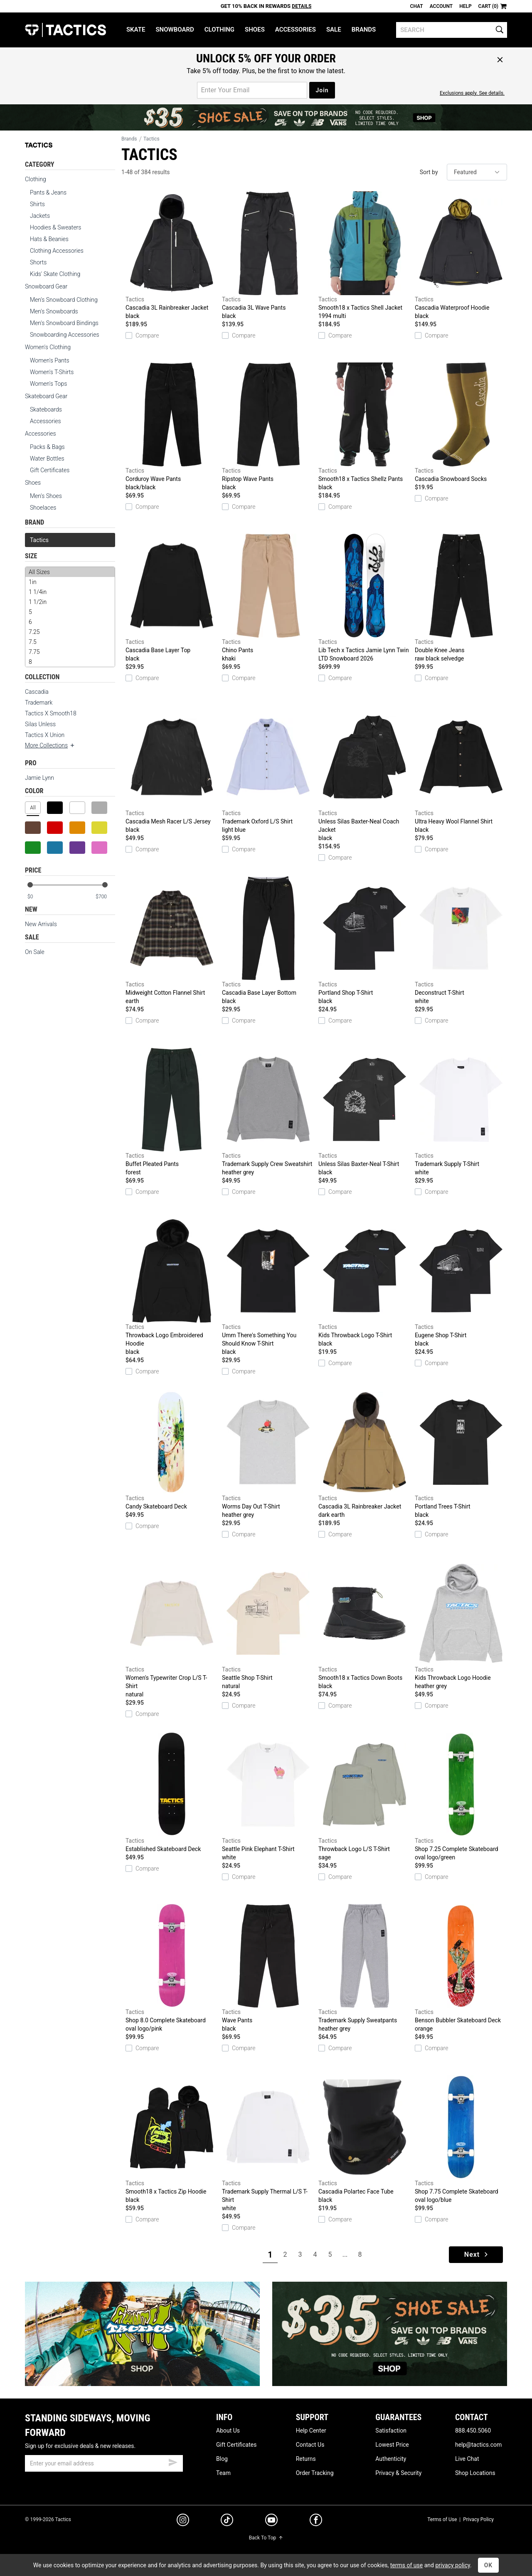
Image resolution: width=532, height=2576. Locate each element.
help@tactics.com (478, 2444)
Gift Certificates (49, 470)
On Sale (34, 952)
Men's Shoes (46, 496)
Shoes (255, 29)
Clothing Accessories (57, 250)
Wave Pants (268, 1968)
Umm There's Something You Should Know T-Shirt (268, 1287)
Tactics (65, 29)
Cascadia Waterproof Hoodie (461, 255)
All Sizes (70, 572)
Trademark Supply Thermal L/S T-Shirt (268, 2143)
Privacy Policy (478, 2519)
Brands (364, 29)
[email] (104, 2463)
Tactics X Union (44, 735)
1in (70, 582)
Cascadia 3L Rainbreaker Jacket (172, 255)
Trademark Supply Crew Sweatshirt (268, 1112)
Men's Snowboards (54, 311)
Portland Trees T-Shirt (461, 1454)
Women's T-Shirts (52, 372)
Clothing (219, 29)
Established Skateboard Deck (172, 1792)
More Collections (50, 745)
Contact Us (310, 2444)
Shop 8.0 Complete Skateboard (172, 1968)
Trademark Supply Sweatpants (364, 1968)
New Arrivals (41, 924)
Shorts (38, 262)
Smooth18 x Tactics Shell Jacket (364, 255)
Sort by (429, 172)
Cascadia (37, 691)
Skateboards (46, 409)
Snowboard (174, 29)
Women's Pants (49, 360)
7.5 (70, 642)
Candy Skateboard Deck (172, 1450)
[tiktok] (227, 2521)
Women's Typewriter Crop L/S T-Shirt (172, 1629)
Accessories (295, 29)
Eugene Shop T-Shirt (461, 1283)
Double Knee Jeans (461, 598)
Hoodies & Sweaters (55, 227)
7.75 (70, 652)
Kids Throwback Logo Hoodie (461, 1625)
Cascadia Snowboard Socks (461, 422)
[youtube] (271, 2521)
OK (488, 2565)
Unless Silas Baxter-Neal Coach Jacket (364, 773)
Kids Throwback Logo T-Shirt (364, 1283)
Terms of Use (442, 2519)
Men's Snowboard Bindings (64, 323)
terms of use (406, 2565)
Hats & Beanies (49, 239)
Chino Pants (268, 598)
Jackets (40, 215)
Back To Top (266, 2538)
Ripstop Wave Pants (268, 426)
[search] (451, 30)
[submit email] (173, 2461)
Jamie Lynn (39, 777)
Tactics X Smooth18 (50, 713)
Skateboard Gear (46, 396)
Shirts (37, 204)
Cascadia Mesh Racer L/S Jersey (172, 769)
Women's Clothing (48, 347)
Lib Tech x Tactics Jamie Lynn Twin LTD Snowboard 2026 (364, 598)
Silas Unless (40, 724)
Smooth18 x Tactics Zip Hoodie (172, 2139)
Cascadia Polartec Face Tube (364, 2139)
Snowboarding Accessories (64, 334)
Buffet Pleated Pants (172, 1112)
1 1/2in (70, 602)
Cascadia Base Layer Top (172, 598)
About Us (228, 2430)
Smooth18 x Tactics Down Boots (364, 1625)
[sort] (477, 172)
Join (321, 90)
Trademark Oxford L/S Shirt (268, 769)
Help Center (311, 2430)
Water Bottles (47, 458)
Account (441, 6)
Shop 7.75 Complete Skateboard (461, 2139)
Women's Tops (48, 383)
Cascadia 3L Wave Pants (268, 255)
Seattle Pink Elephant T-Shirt (268, 1797)
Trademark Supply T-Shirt (461, 1112)
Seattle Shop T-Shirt (268, 1625)
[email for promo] (252, 90)
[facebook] (316, 2521)
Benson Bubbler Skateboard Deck (461, 1968)
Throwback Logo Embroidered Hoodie (172, 1287)
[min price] (37, 896)
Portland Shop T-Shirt (364, 940)
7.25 (70, 632)
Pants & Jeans (48, 192)
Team (223, 2473)
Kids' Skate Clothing (55, 274)
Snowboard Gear (46, 286)
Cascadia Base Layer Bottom (268, 940)
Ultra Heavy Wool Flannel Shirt (461, 769)
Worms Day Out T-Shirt (268, 1454)
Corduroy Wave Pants (172, 426)
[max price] (105, 896)
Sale (333, 29)
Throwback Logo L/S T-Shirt (364, 1797)
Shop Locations (475, 2473)
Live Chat (467, 2458)
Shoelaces (43, 507)
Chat (416, 6)
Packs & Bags (47, 447)
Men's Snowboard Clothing (64, 299)
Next (477, 2254)
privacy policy (452, 2565)
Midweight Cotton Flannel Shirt (172, 940)
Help (465, 6)
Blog (222, 2458)
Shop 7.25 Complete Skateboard (461, 1797)
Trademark (38, 702)
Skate (135, 29)
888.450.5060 (473, 2430)
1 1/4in (70, 592)
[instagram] (183, 2521)
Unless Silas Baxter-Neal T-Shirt (364, 1112)
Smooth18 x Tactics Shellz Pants (364, 426)
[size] (70, 617)
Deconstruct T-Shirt (461, 940)
